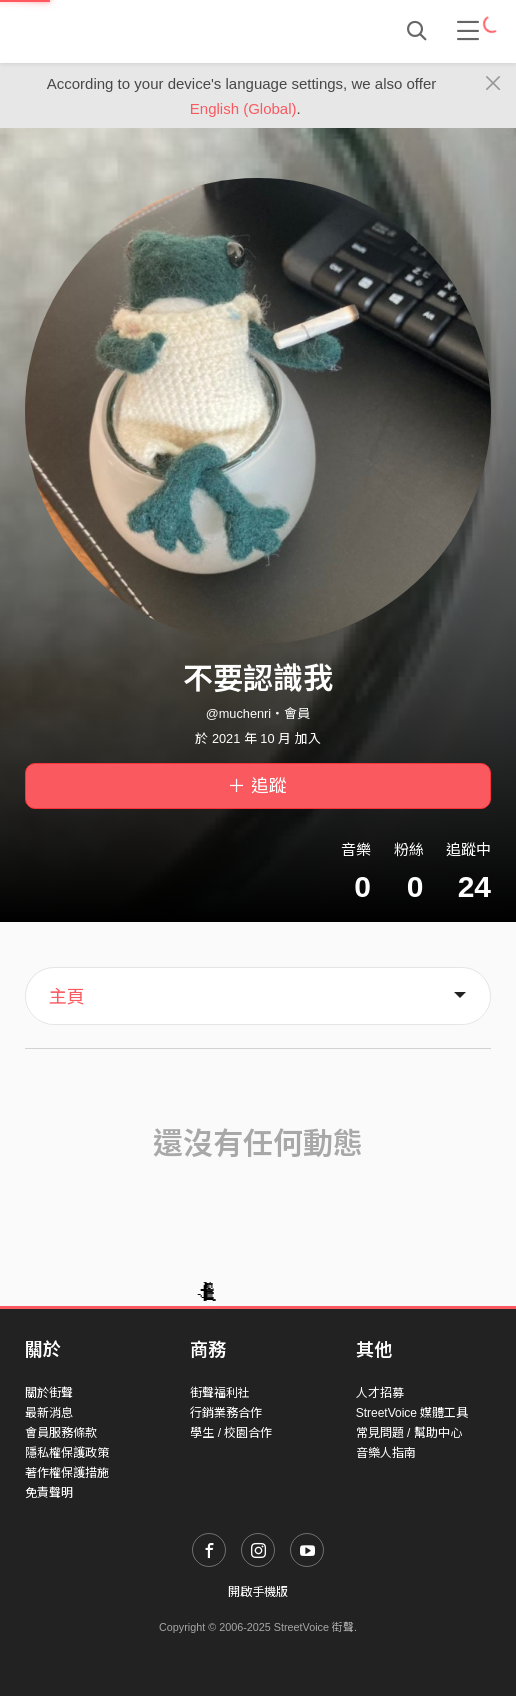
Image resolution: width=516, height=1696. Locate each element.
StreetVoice (107, 31)
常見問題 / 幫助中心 (409, 1433)
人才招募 (380, 1393)
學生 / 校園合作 (231, 1433)
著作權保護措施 (67, 1473)
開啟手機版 (258, 1592)
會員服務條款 (61, 1433)
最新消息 (49, 1413)
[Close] (493, 84)
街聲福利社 (220, 1393)
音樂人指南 (386, 1453)
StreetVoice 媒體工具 (412, 1413)
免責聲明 (49, 1493)
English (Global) (243, 108)
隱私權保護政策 (67, 1453)
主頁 (67, 997)
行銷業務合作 (226, 1413)
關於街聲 (49, 1393)
